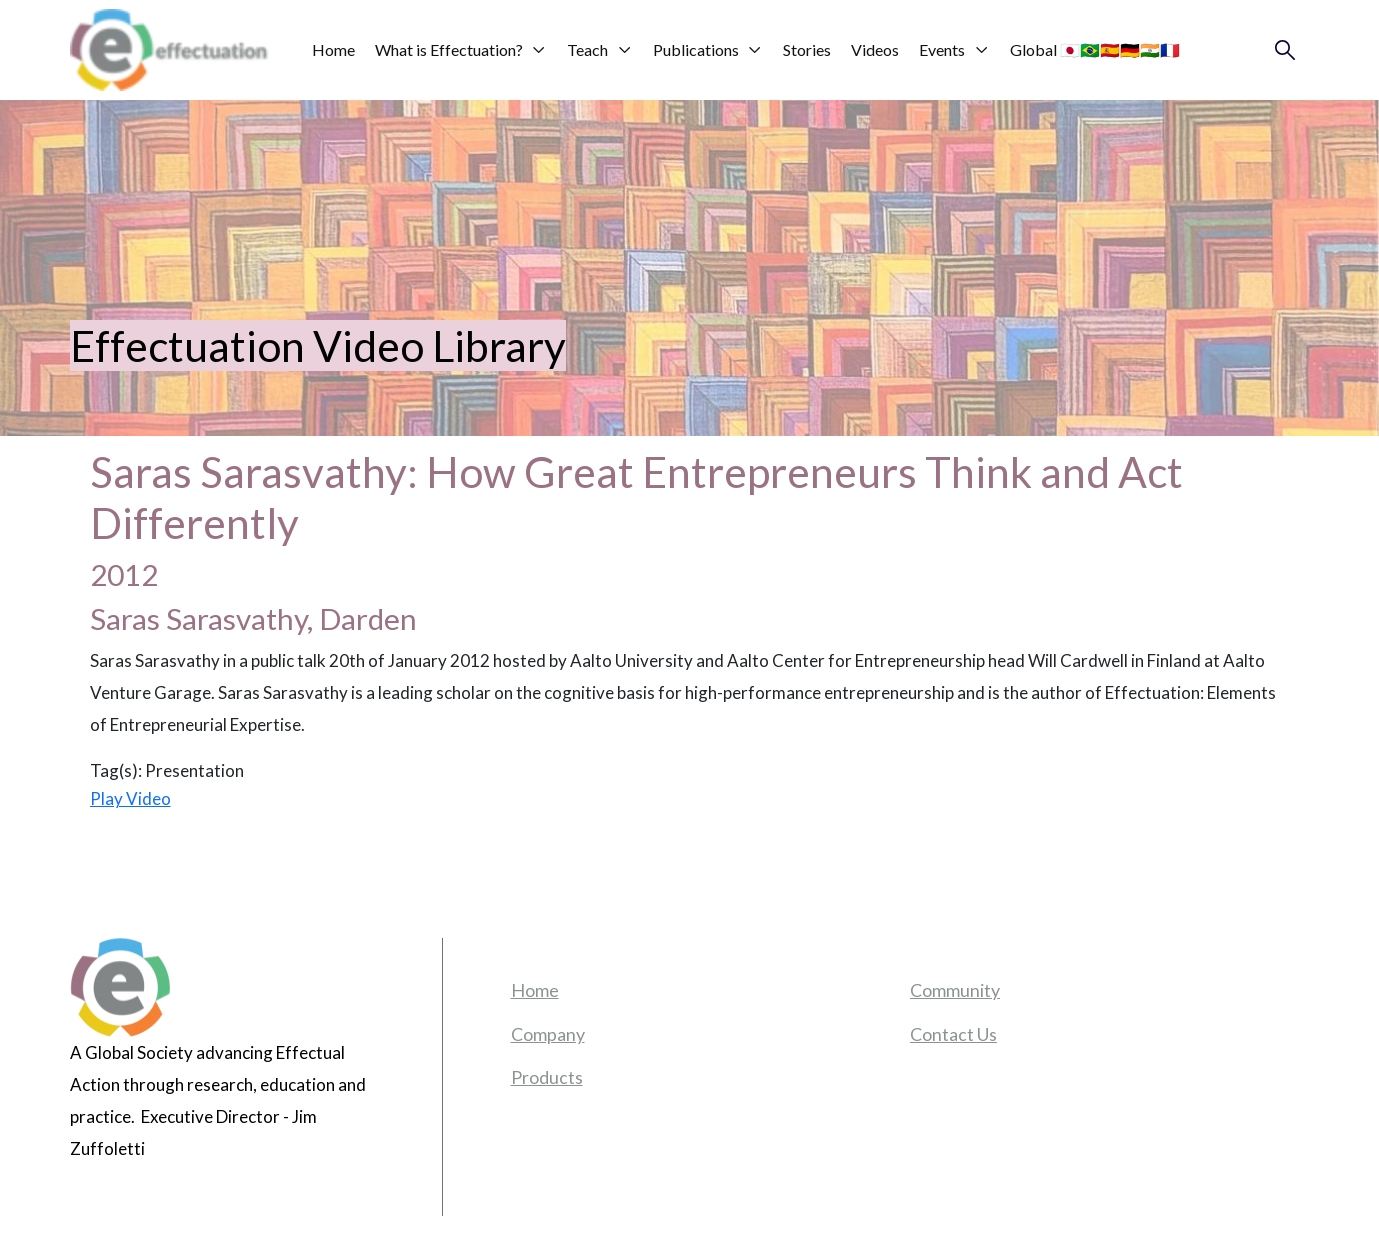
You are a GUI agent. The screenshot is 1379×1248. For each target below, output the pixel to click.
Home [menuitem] (535, 990)
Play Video (130, 798)
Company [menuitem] (548, 1034)
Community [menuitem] (955, 990)
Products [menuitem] (547, 1077)
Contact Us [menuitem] (953, 1034)
